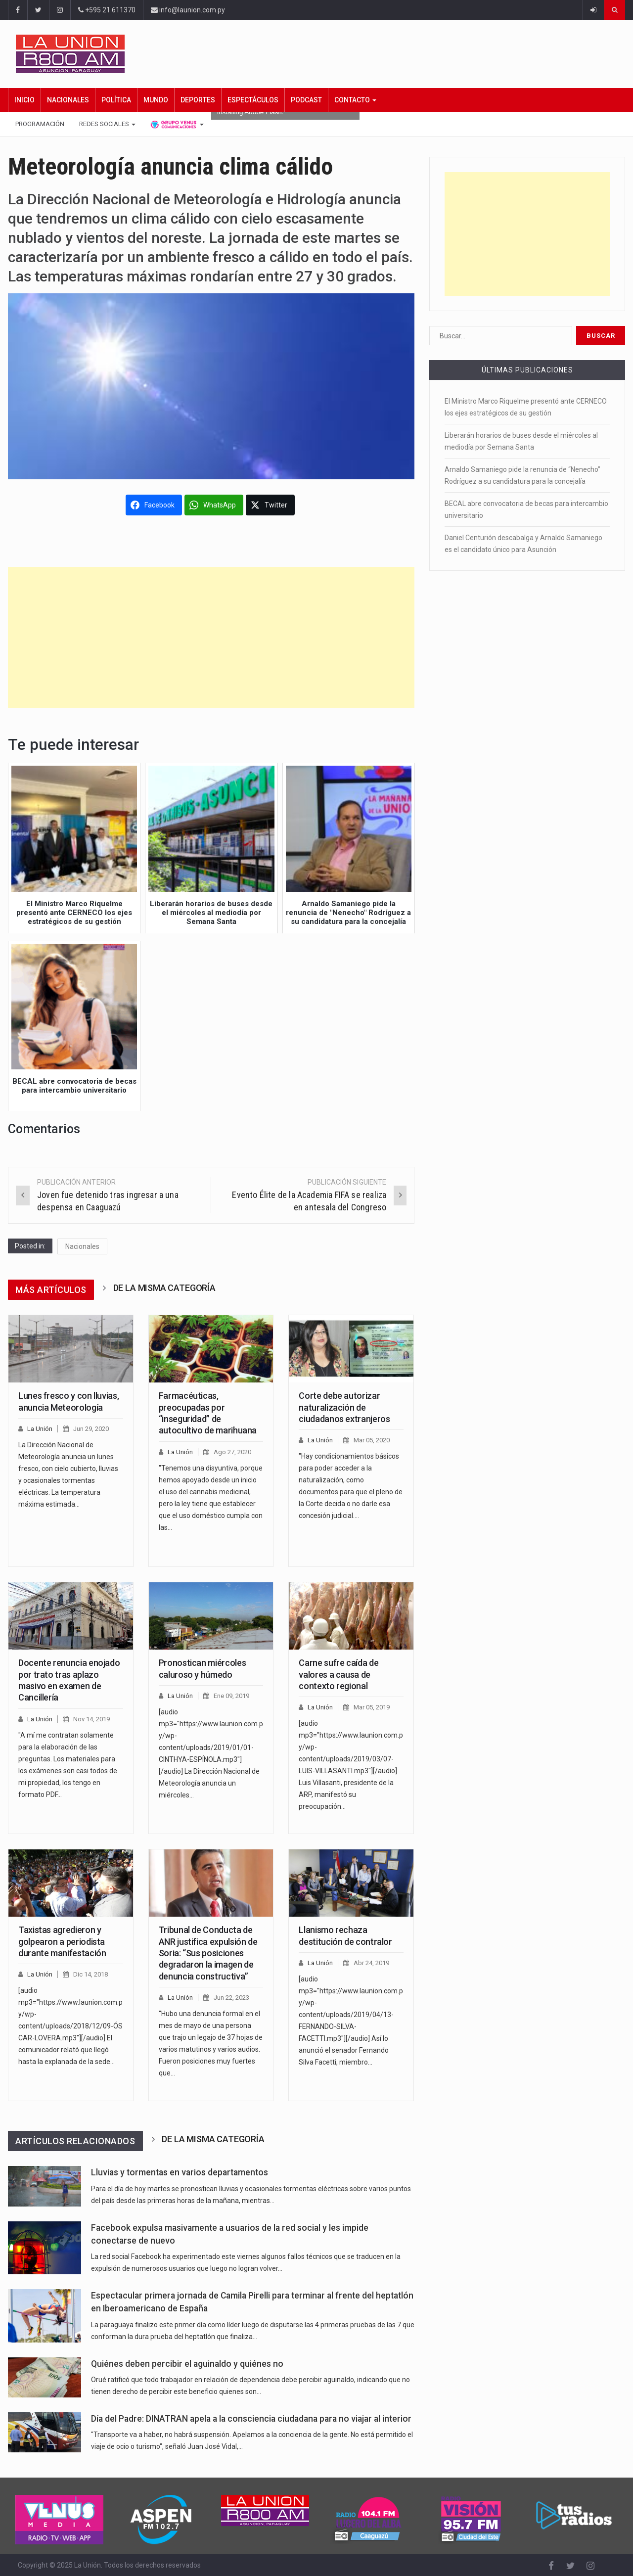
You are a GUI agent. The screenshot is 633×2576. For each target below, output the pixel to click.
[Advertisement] (211, 637)
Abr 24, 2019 (371, 1963)
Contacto (355, 100)
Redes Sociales (107, 124)
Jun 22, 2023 (231, 1997)
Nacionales (68, 100)
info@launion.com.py (188, 10)
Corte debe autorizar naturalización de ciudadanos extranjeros (344, 1407)
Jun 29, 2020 (91, 1428)
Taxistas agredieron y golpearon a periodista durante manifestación (62, 1941)
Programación (39, 124)
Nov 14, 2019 (91, 1719)
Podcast (306, 100)
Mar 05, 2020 (372, 1440)
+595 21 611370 (107, 10)
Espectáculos (252, 100)
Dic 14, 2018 (90, 1974)
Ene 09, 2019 (231, 1696)
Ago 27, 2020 (232, 1452)
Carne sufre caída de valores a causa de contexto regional (338, 1674)
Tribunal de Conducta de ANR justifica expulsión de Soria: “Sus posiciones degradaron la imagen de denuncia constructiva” (208, 1953)
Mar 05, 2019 (372, 1707)
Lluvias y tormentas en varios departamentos (179, 2172)
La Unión (39, 1428)
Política (116, 100)
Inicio (24, 100)
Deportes (198, 100)
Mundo (155, 100)
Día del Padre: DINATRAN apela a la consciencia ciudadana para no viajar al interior (251, 2419)
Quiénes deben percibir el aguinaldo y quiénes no (187, 2364)
